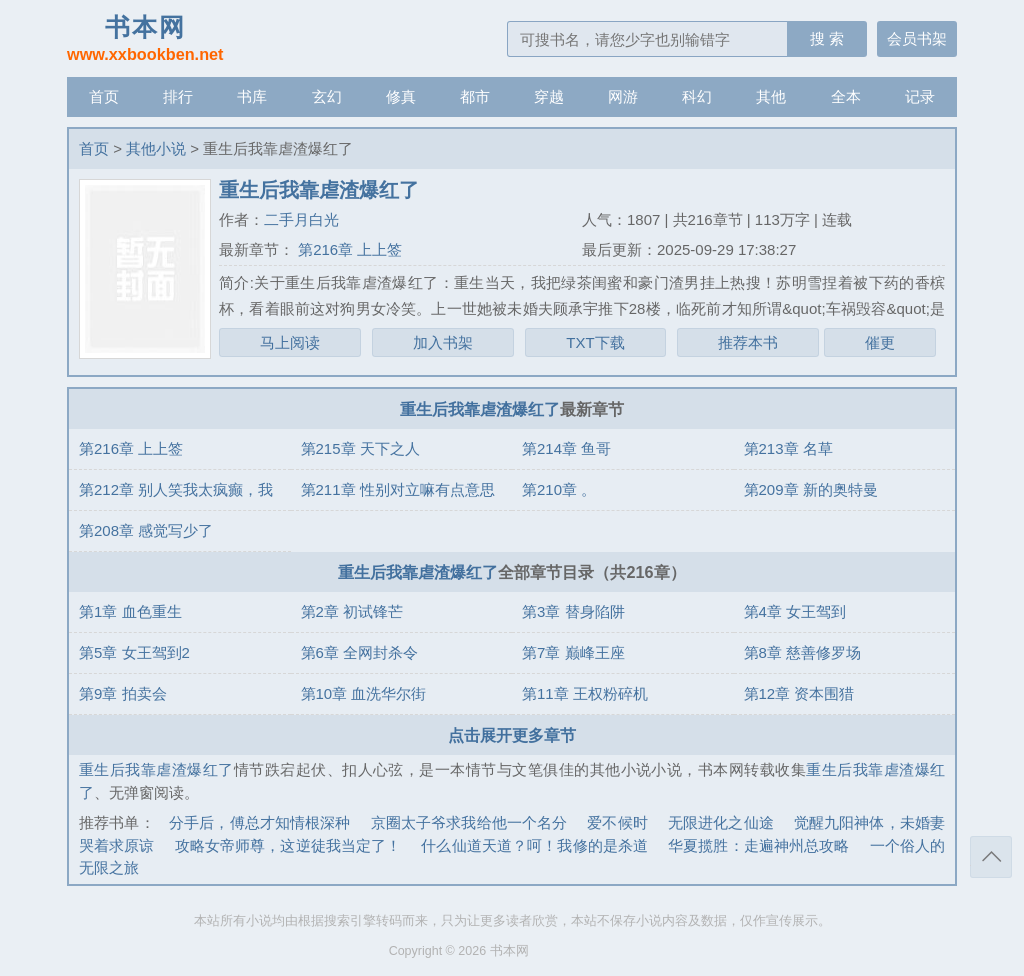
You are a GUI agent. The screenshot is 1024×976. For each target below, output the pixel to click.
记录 (920, 96)
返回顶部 (991, 857)
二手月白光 (301, 219)
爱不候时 (617, 822)
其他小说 (156, 148)
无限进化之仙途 (721, 822)
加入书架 (443, 342)
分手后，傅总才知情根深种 (260, 822)
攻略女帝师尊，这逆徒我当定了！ (288, 845)
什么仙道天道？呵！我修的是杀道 (534, 845)
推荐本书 (748, 342)
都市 (475, 96)
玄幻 (327, 96)
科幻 (697, 96)
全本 (846, 96)
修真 (401, 96)
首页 (104, 96)
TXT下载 (595, 342)
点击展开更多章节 (512, 735)
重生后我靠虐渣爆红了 (480, 409)
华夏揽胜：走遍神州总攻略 (758, 845)
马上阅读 (290, 342)
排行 (178, 96)
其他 (771, 96)
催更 (880, 342)
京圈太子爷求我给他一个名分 (469, 822)
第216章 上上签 (348, 249)
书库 (252, 96)
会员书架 (917, 38)
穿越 (549, 96)
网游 (623, 96)
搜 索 (827, 38)
